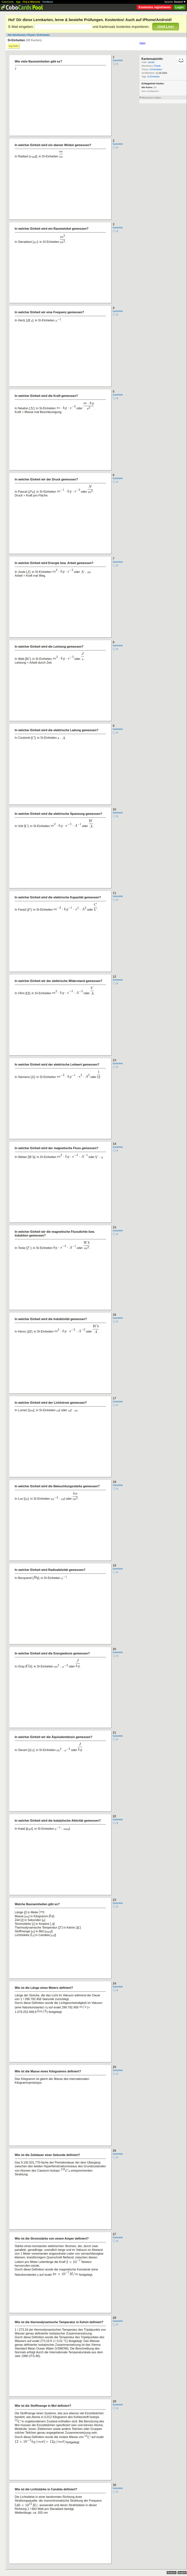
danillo (151, 62)
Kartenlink (118, 60)
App (18, 2)
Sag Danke (13, 46)
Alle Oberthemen (17, 35)
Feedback (48, 2)
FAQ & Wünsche (31, 2)
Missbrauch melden (151, 97)
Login (179, 7)
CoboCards (8, 2)
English (182, 2572)
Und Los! (165, 26)
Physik (31, 35)
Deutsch (179, 2)
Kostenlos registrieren (155, 7)
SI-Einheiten (43, 35)
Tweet (142, 43)
